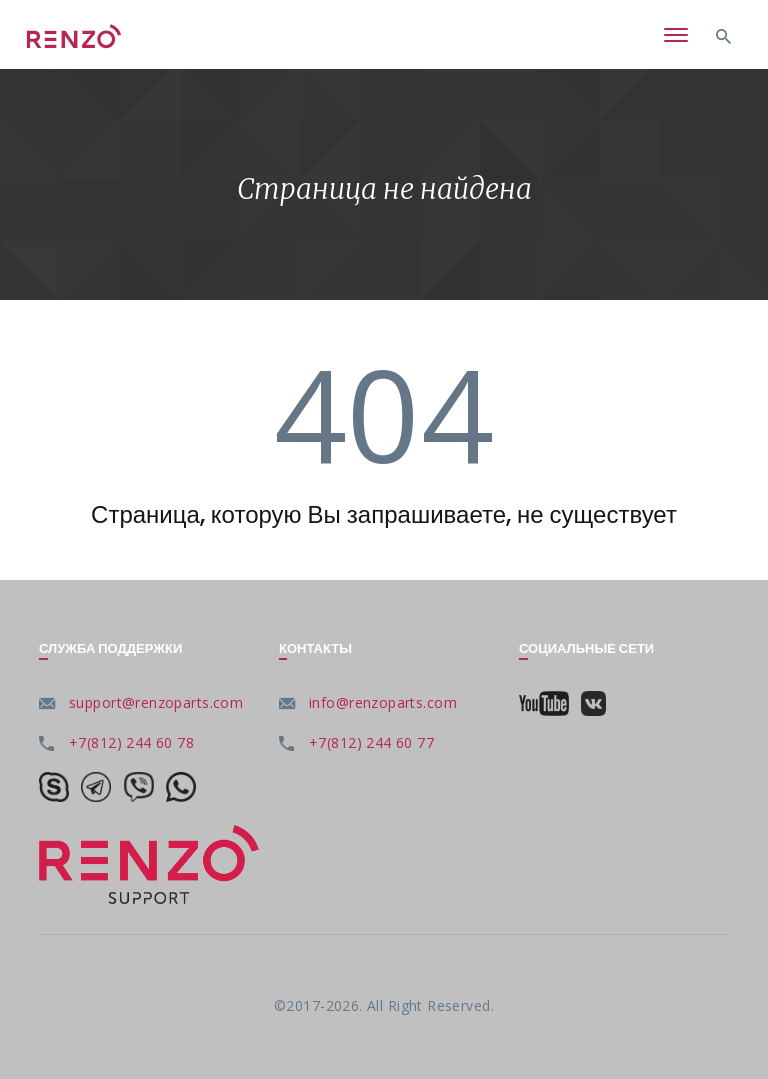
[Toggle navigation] (676, 37)
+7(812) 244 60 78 (131, 742)
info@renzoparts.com (383, 702)
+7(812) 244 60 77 (371, 742)
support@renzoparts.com (156, 702)
